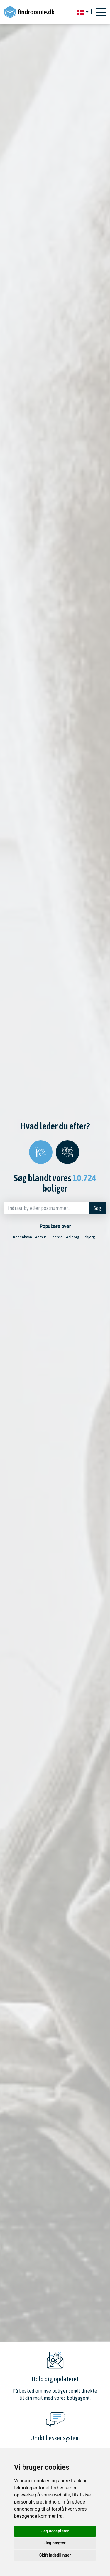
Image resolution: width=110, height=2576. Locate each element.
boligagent (78, 2397)
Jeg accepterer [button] (55, 2531)
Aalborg (72, 1237)
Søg (97, 1208)
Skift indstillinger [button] (55, 2555)
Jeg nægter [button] (55, 2543)
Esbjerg (89, 1237)
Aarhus (40, 1237)
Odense (56, 1237)
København (22, 1237)
